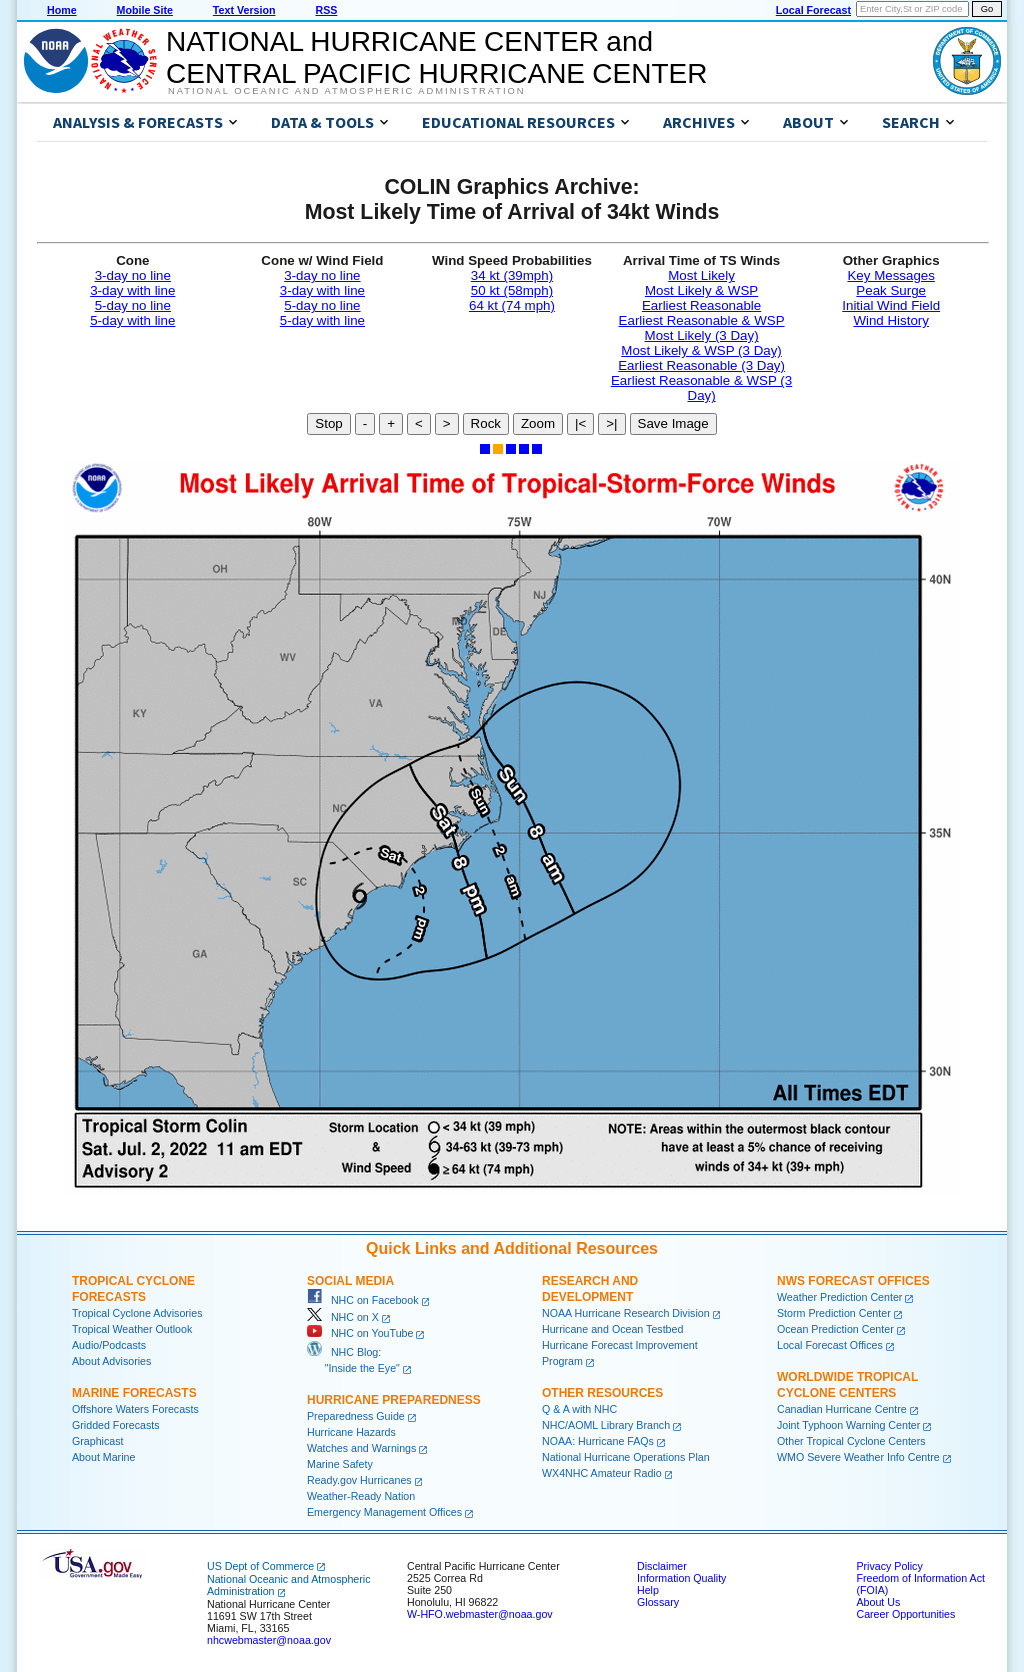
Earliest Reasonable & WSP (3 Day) (701, 388)
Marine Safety (340, 1464)
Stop (328, 423)
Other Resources (602, 1393)
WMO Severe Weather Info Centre (858, 1457)
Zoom (538, 423)
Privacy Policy (889, 1566)
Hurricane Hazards (351, 1432)
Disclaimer (662, 1566)
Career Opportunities (905, 1614)
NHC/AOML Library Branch (606, 1425)
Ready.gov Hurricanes (359, 1480)
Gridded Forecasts (116, 1425)
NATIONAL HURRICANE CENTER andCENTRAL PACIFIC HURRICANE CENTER (436, 57)
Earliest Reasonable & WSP (702, 320)
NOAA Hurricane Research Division (626, 1313)
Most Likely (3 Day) (702, 335)
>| (611, 423)
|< (580, 423)
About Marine (103, 1457)
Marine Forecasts (134, 1393)
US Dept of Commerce (260, 1566)
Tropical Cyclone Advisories (137, 1313)
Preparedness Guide (356, 1416)
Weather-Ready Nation (361, 1496)
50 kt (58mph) (512, 290)
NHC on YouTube (360, 1333)
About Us (878, 1602)
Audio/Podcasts (109, 1345)
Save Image (673, 423)
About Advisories (111, 1361)
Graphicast (98, 1441)
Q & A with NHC (579, 1409)
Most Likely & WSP (701, 290)
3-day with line (132, 290)
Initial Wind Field (891, 305)
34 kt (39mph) (512, 275)
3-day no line (133, 275)
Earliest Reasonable (701, 305)
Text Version (244, 10)
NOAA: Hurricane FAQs (598, 1441)
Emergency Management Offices (384, 1512)
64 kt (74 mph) (512, 305)
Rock (486, 423)
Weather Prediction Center (839, 1297)
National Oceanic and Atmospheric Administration (346, 91)
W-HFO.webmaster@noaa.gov (480, 1614)
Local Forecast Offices (830, 1345)
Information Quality (681, 1578)
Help (648, 1590)
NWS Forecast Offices (853, 1281)
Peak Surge (891, 290)
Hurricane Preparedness (394, 1400)
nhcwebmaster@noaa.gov (269, 1640)
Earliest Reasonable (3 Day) (701, 365)
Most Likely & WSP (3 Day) (701, 350)
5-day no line (133, 305)
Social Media (350, 1281)
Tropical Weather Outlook (132, 1329)
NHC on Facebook (363, 1300)
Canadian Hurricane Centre (842, 1409)
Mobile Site (145, 10)
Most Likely (701, 275)
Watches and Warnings (361, 1448)
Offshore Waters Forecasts (135, 1409)
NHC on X (343, 1317)
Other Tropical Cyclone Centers (851, 1441)
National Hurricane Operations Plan (626, 1457)
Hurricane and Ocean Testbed (612, 1329)
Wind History (891, 320)
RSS (326, 10)
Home (62, 10)
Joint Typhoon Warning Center (848, 1425)
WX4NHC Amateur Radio (602, 1473)
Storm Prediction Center (834, 1313)
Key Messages (890, 275)
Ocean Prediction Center (835, 1329)
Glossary (658, 1602)
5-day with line (132, 320)
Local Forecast (813, 10)
